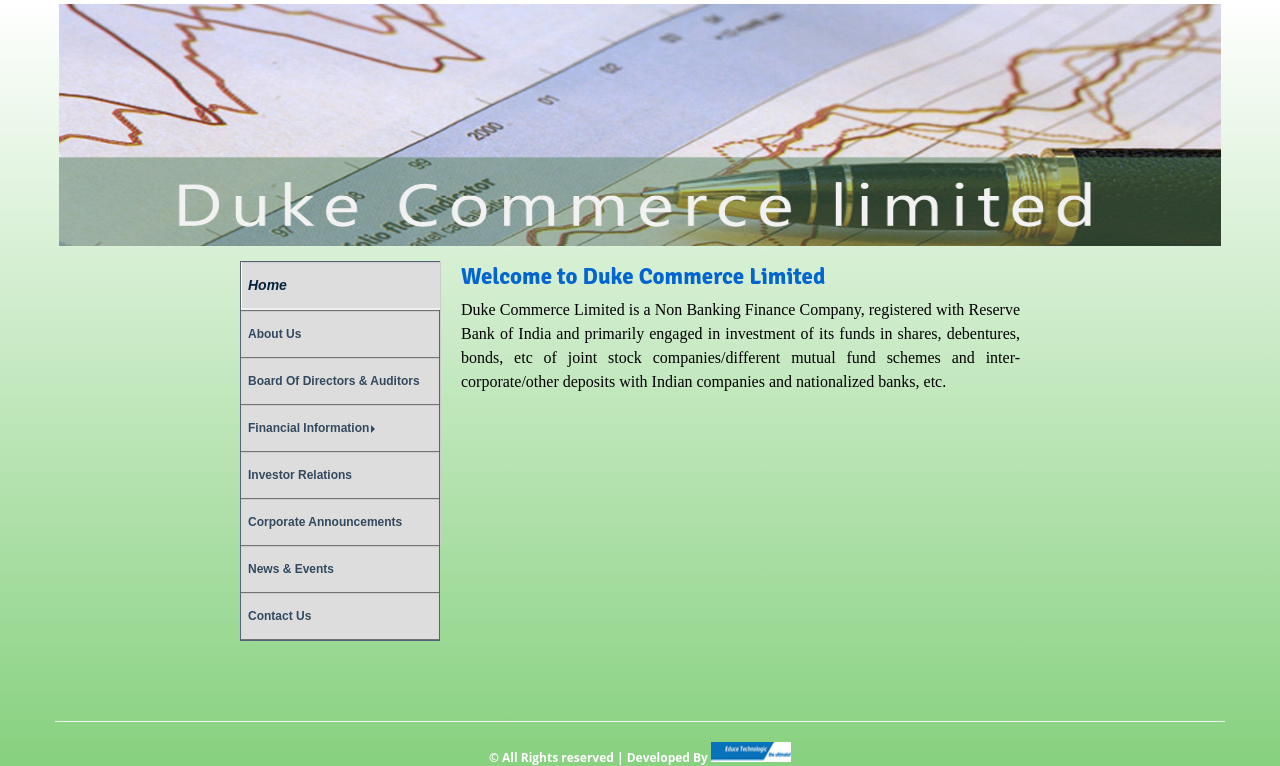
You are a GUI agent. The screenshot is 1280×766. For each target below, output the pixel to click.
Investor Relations (300, 475)
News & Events (291, 569)
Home (267, 285)
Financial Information (311, 428)
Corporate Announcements (325, 522)
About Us (274, 334)
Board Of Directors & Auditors (334, 381)
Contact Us (279, 616)
